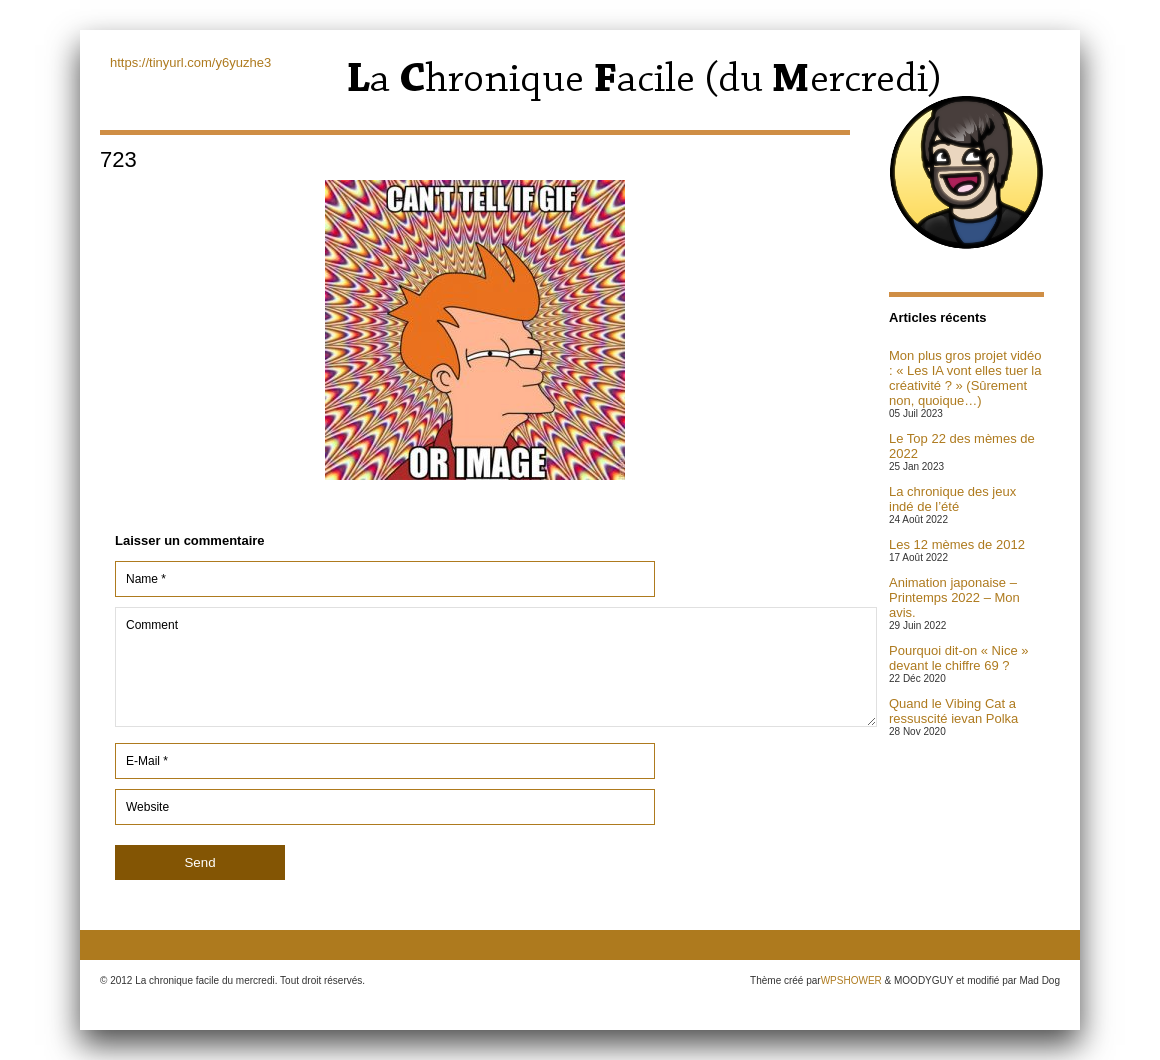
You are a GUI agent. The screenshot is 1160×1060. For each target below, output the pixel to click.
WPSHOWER (851, 980)
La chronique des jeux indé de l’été (952, 499)
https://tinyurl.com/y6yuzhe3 (190, 62)
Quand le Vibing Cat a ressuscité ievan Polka (953, 711)
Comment (496, 667)
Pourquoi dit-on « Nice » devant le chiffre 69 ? (958, 658)
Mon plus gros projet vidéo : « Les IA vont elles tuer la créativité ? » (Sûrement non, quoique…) (965, 378)
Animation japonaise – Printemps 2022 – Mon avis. (954, 597)
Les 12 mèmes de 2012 (957, 544)
